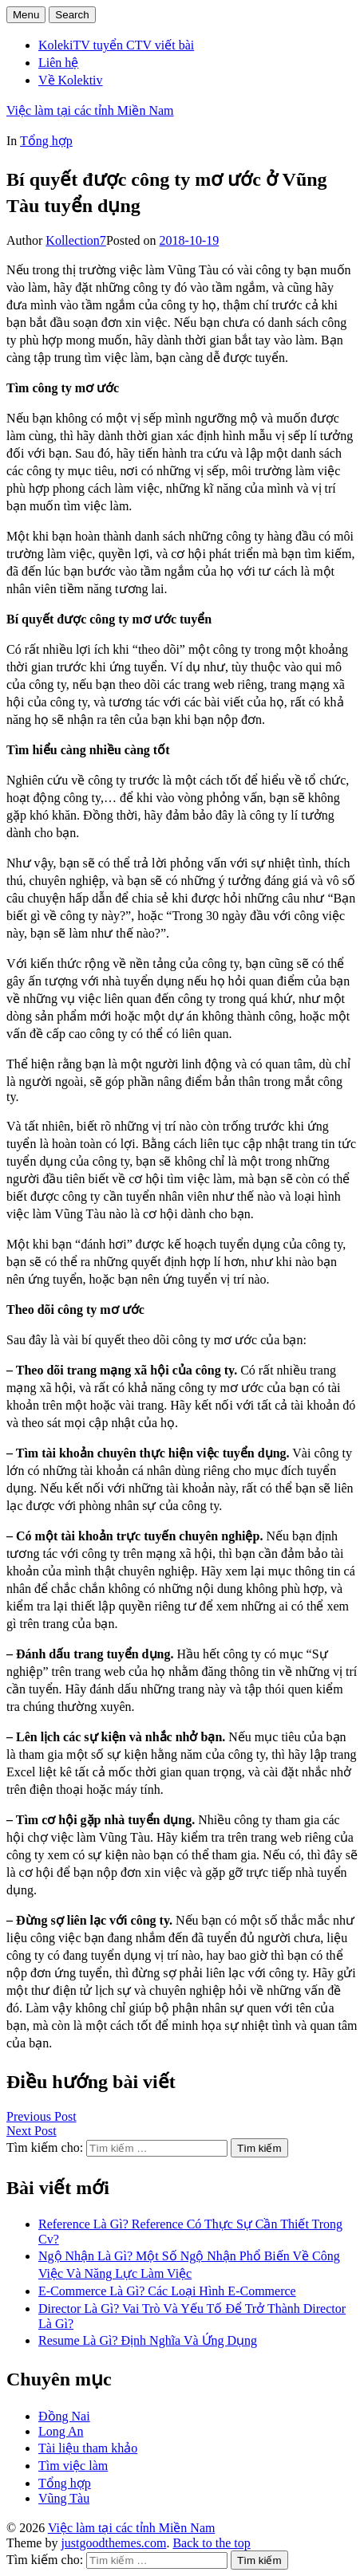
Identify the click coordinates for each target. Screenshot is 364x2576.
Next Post (31, 2130)
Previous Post (41, 2116)
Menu (26, 15)
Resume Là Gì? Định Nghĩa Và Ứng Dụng (147, 2340)
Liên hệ (58, 62)
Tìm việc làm (73, 2465)
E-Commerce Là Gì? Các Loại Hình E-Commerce (167, 2291)
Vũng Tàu (63, 2498)
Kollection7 (76, 240)
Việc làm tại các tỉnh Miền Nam (90, 110)
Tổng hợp (46, 140)
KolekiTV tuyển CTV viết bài (116, 45)
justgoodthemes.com (113, 2543)
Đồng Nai (64, 2416)
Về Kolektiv (70, 80)
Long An (60, 2431)
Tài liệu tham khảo (87, 2448)
